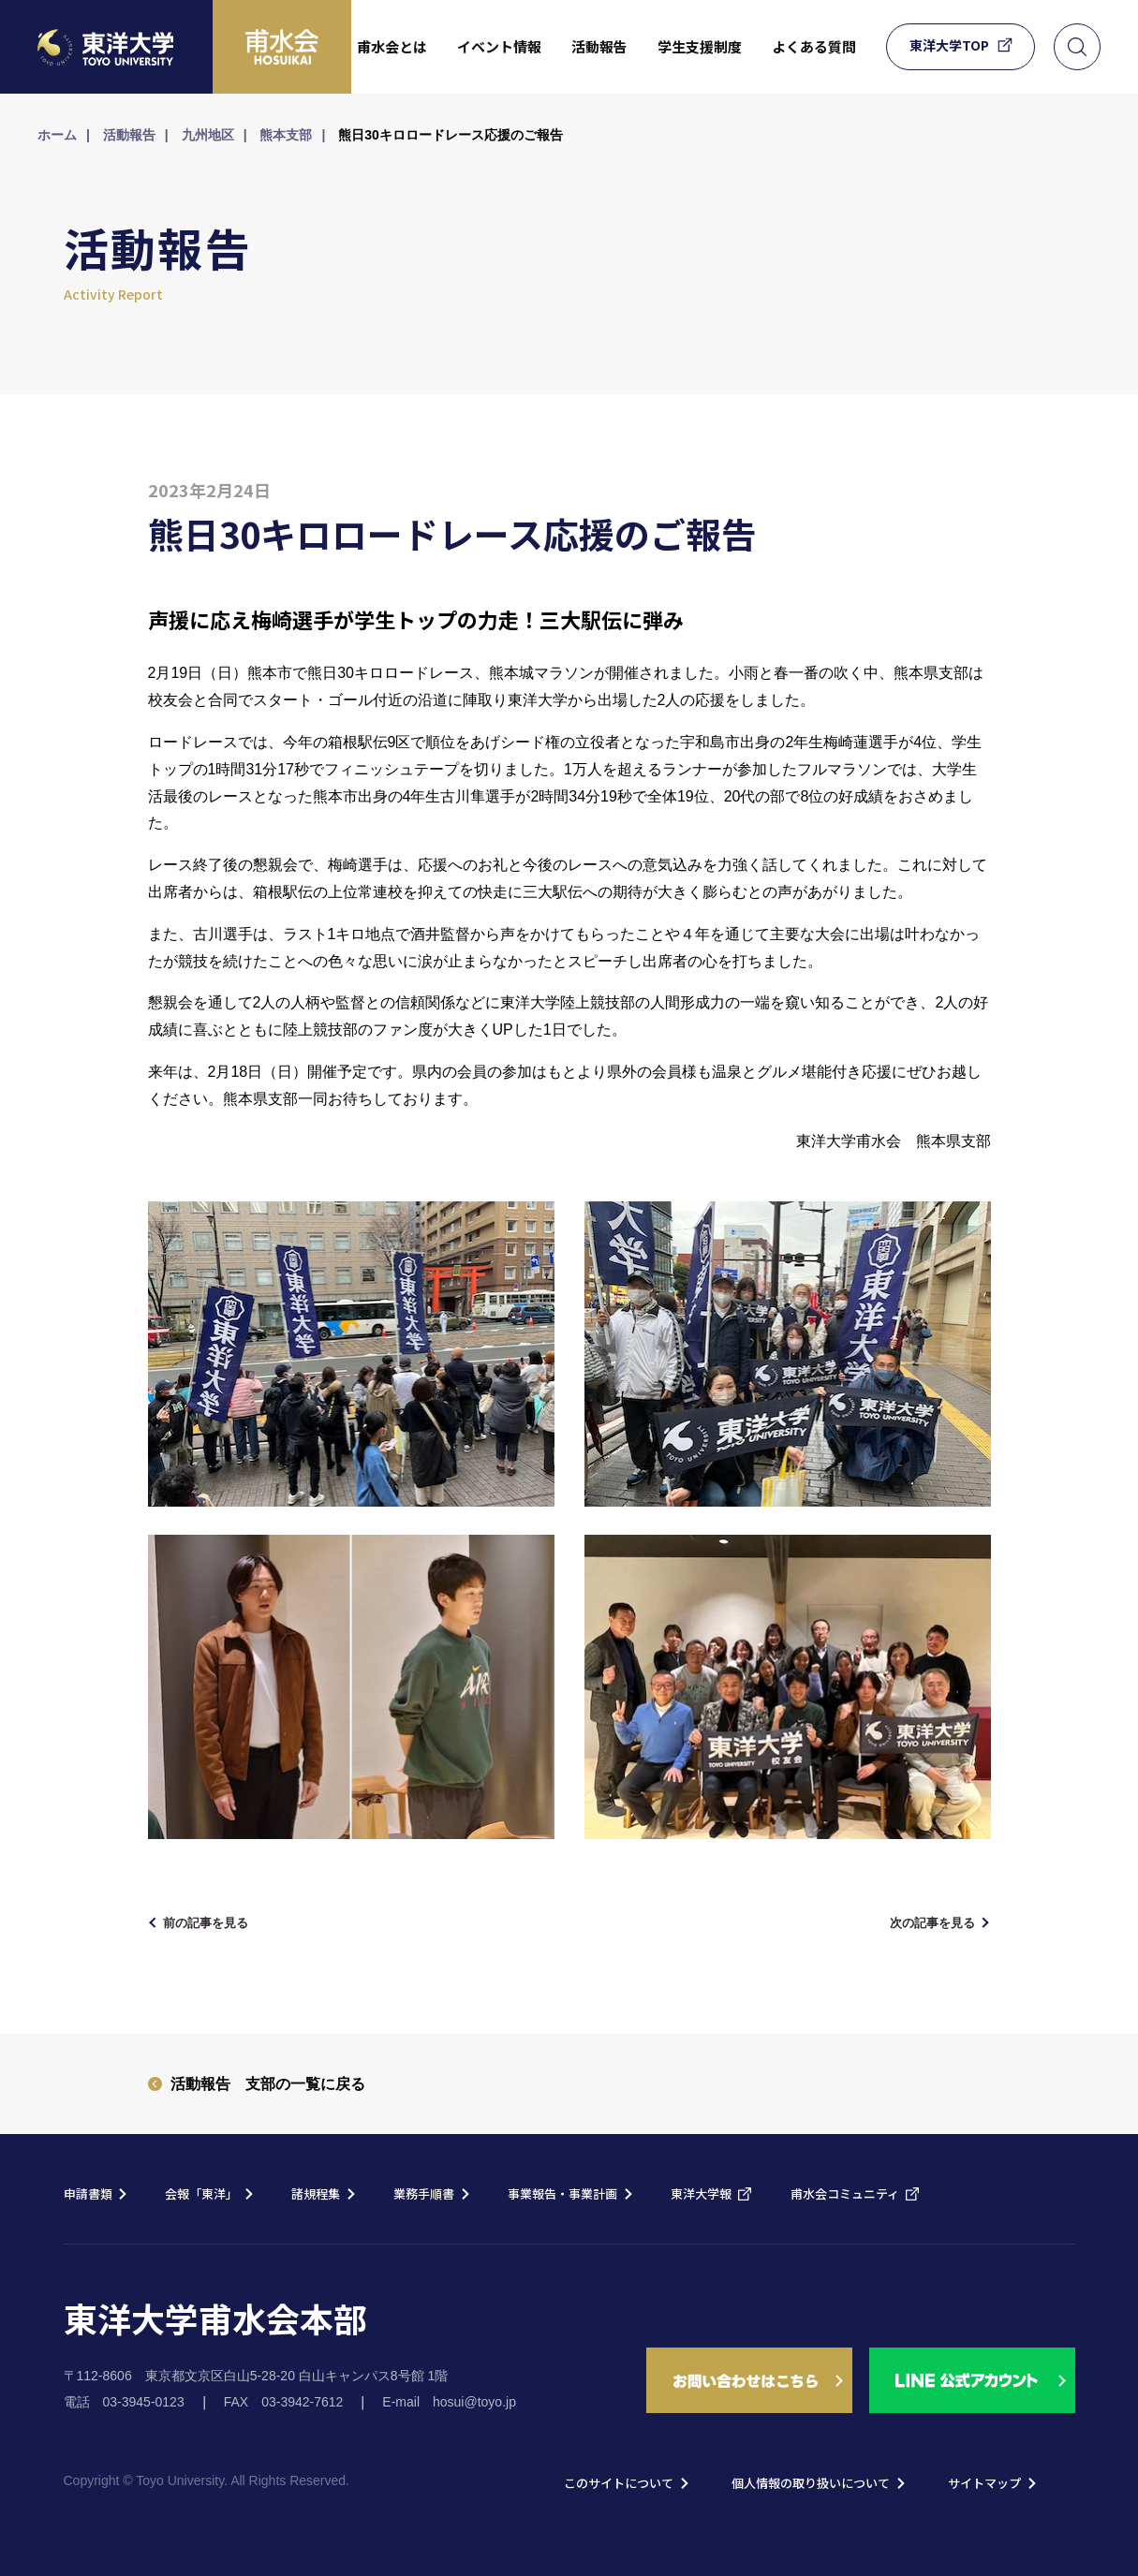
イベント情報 (499, 46)
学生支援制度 (700, 46)
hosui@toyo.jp (474, 2401)
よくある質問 (814, 46)
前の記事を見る (217, 1922)
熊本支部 (285, 134)
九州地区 (208, 134)
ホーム (57, 134)
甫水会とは (392, 46)
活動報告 (599, 46)
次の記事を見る (921, 1922)
